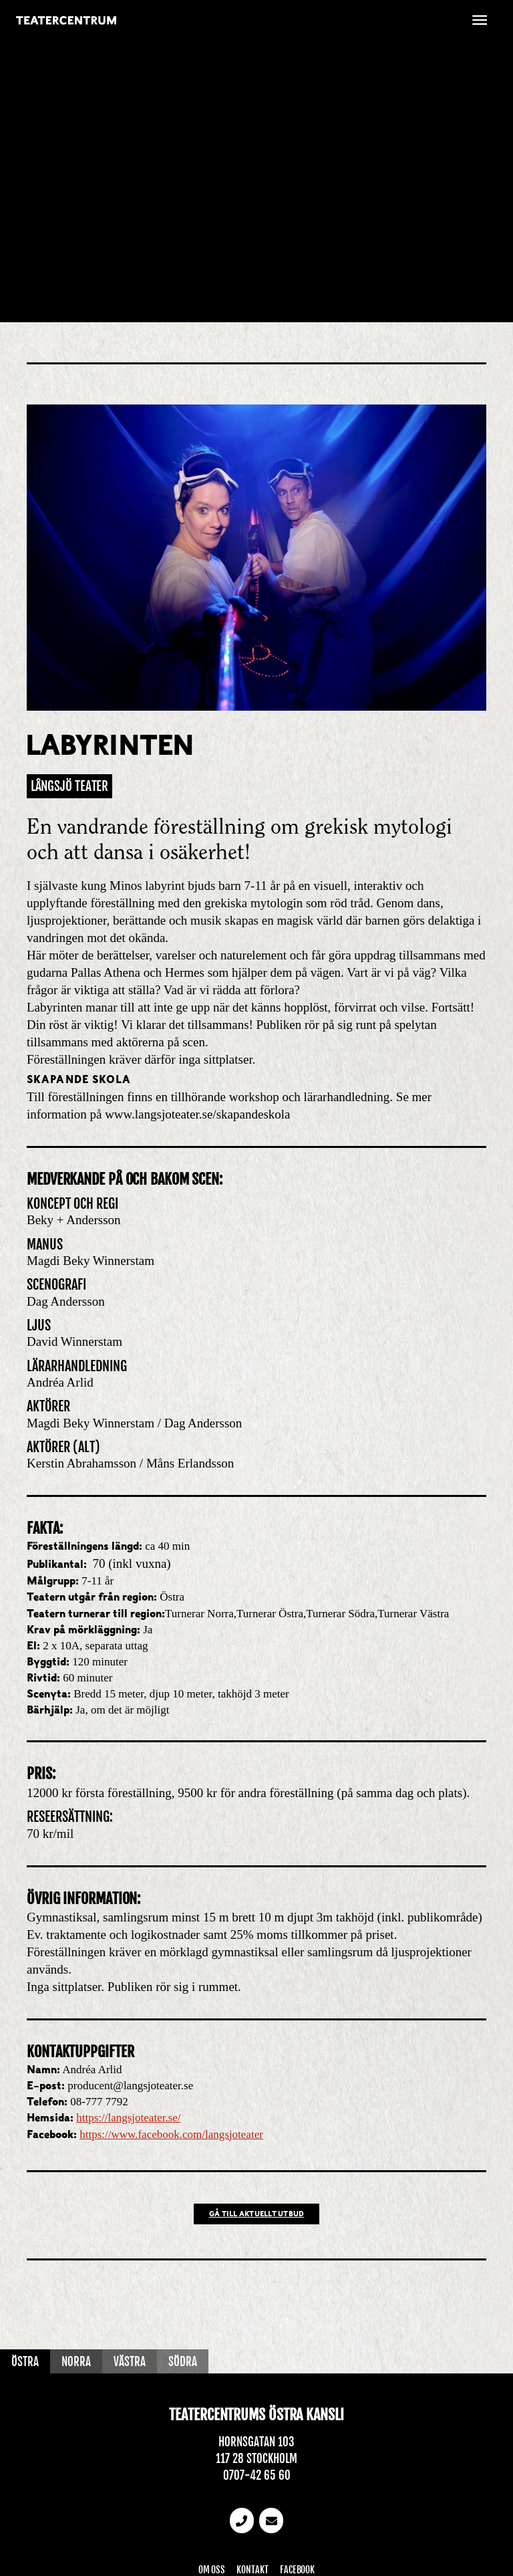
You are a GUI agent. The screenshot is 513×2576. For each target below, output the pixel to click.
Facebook (297, 2569)
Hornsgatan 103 (256, 2442)
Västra (130, 2362)
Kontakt (252, 2569)
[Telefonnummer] (242, 2520)
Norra (76, 2362)
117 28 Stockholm (256, 2459)
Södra (182, 2362)
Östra (25, 2362)
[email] (271, 2520)
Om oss (212, 2569)
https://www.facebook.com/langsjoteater (171, 2134)
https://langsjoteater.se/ (128, 2117)
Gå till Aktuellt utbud (257, 2214)
